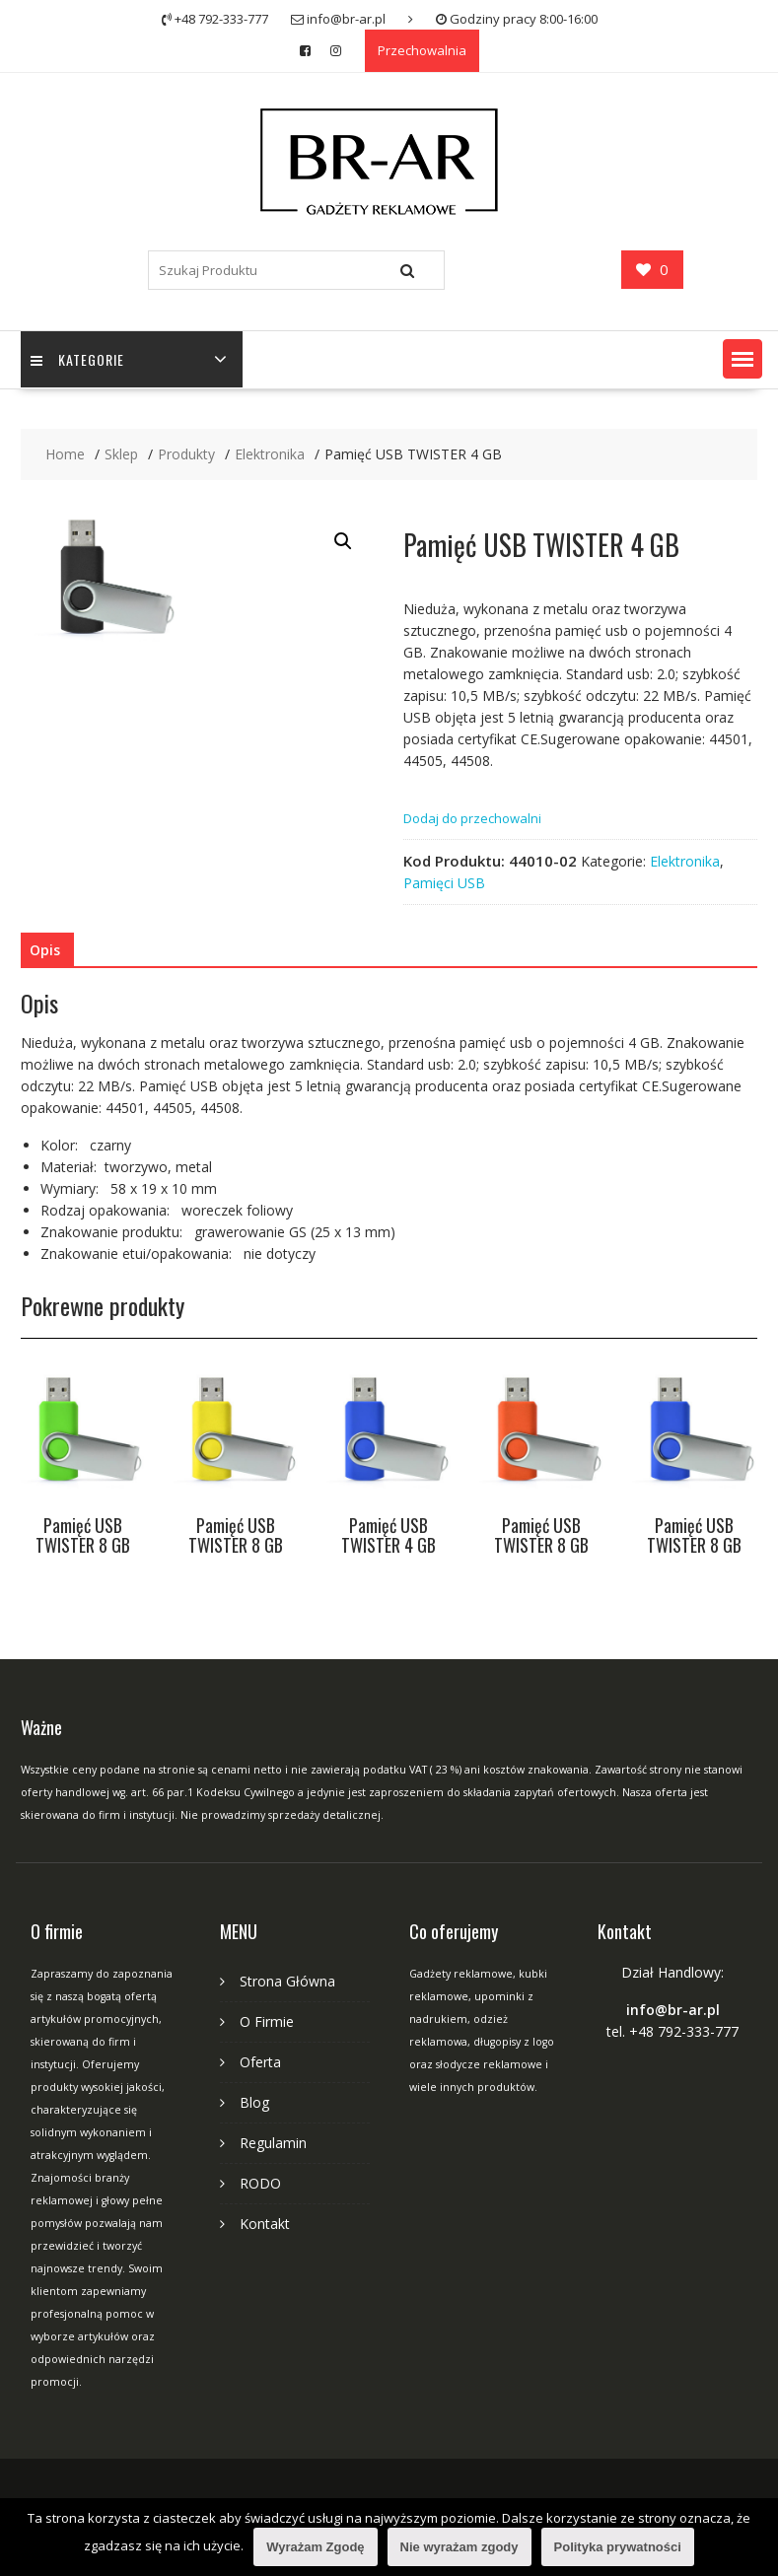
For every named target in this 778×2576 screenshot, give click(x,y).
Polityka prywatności (617, 2547)
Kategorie (77, 359)
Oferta (260, 2062)
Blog (254, 2102)
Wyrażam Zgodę (315, 2547)
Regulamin (273, 2142)
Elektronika (685, 861)
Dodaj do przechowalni (472, 818)
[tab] (45, 950)
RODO (260, 2183)
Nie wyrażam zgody (459, 2547)
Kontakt (265, 2223)
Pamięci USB (444, 882)
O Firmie (267, 2021)
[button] (742, 359)
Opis (45, 949)
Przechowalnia (422, 50)
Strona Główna (287, 1981)
